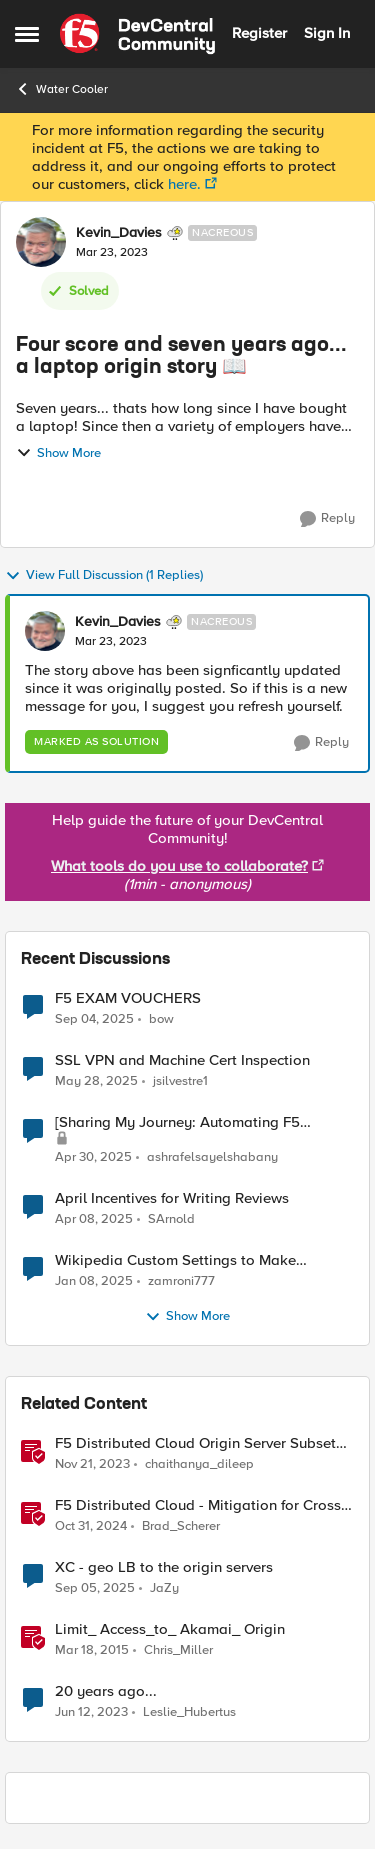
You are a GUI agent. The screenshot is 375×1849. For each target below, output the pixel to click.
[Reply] (327, 519)
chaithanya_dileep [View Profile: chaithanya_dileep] (199, 1464)
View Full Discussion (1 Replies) (104, 576)
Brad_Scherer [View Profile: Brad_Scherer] (181, 1526)
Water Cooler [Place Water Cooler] (61, 89)
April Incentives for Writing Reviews (172, 1198)
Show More (58, 453)
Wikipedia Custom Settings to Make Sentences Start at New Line (175, 1260)
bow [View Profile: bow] (161, 1018)
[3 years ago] (92, 1465)
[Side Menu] (27, 34)
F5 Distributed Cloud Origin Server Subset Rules (195, 1443)
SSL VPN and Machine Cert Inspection (182, 1060)
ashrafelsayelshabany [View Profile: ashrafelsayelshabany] (212, 1157)
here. (184, 184)
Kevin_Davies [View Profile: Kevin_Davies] (119, 233)
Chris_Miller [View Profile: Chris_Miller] (178, 1650)
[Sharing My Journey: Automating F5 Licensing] (177, 1122)
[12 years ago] (92, 1651)
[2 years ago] (96, 1082)
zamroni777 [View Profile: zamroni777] (181, 1281)
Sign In (327, 33)
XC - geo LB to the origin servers (164, 1567)
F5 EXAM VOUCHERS (128, 998)
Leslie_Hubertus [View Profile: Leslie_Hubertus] (189, 1712)
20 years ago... (106, 1691)
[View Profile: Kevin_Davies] (41, 242)
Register (259, 33)
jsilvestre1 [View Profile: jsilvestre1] (180, 1081)
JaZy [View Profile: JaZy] (164, 1588)
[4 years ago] (91, 1713)
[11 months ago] (94, 1019)
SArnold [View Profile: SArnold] (171, 1219)
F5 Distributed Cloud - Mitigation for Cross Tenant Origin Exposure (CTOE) (198, 1505)
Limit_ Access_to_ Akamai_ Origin (170, 1629)
